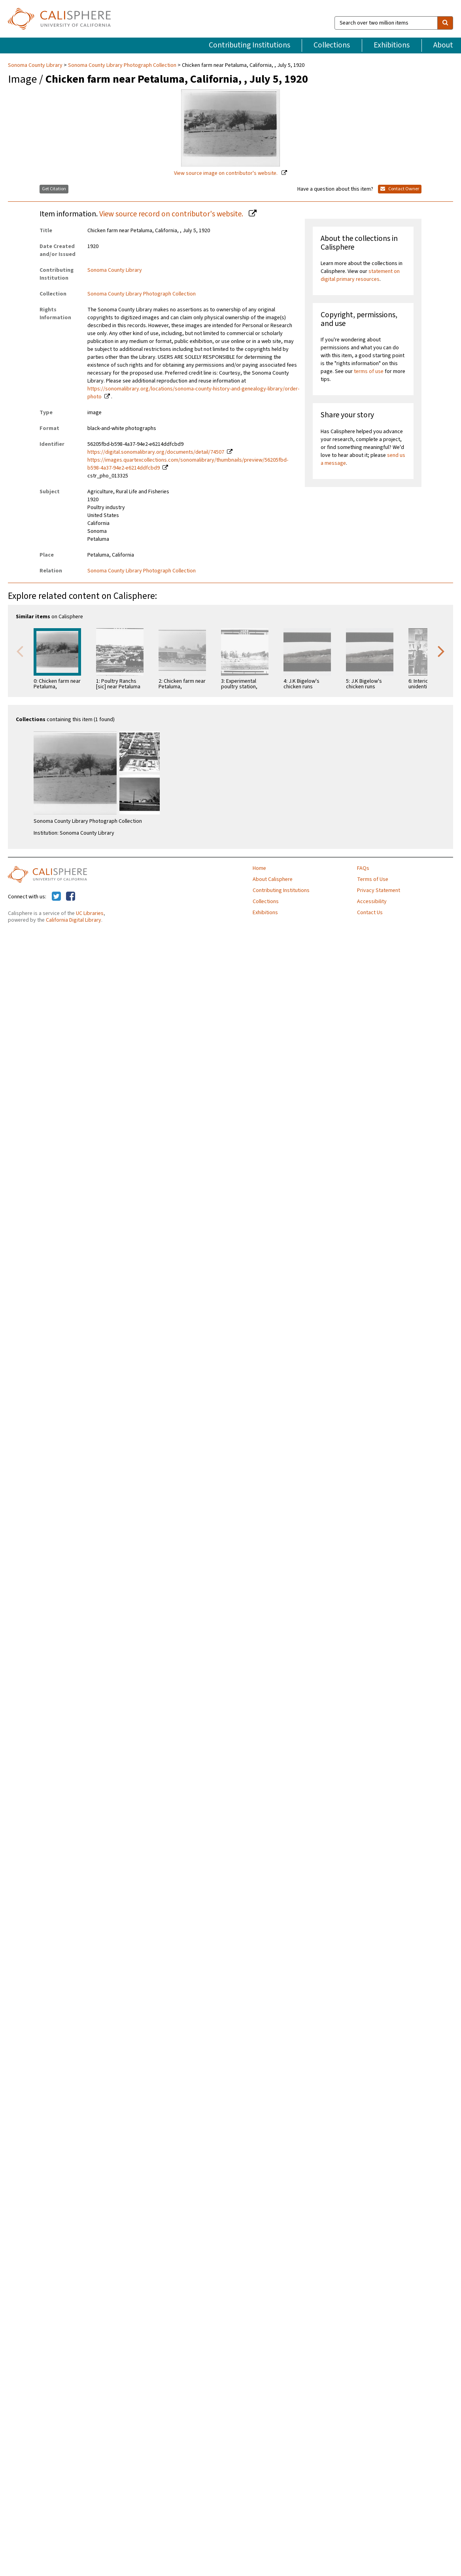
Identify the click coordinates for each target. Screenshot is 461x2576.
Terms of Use (372, 879)
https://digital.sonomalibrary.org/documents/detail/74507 (155, 452)
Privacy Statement (378, 890)
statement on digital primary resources (360, 275)
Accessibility (372, 901)
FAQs (363, 868)
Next (441, 651)
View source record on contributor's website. (172, 214)
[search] (445, 23)
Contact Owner (399, 189)
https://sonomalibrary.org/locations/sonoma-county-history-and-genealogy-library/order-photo (193, 393)
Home (259, 868)
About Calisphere (273, 879)
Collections (332, 45)
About (443, 45)
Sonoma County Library (36, 65)
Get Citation (54, 189)
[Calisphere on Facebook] (70, 896)
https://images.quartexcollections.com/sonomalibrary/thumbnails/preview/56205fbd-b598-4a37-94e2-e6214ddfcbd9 (187, 464)
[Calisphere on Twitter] (56, 896)
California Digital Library (73, 920)
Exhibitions (392, 45)
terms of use (369, 371)
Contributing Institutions (249, 45)
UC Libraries (90, 913)
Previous (20, 651)
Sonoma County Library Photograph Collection (122, 65)
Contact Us (370, 912)
